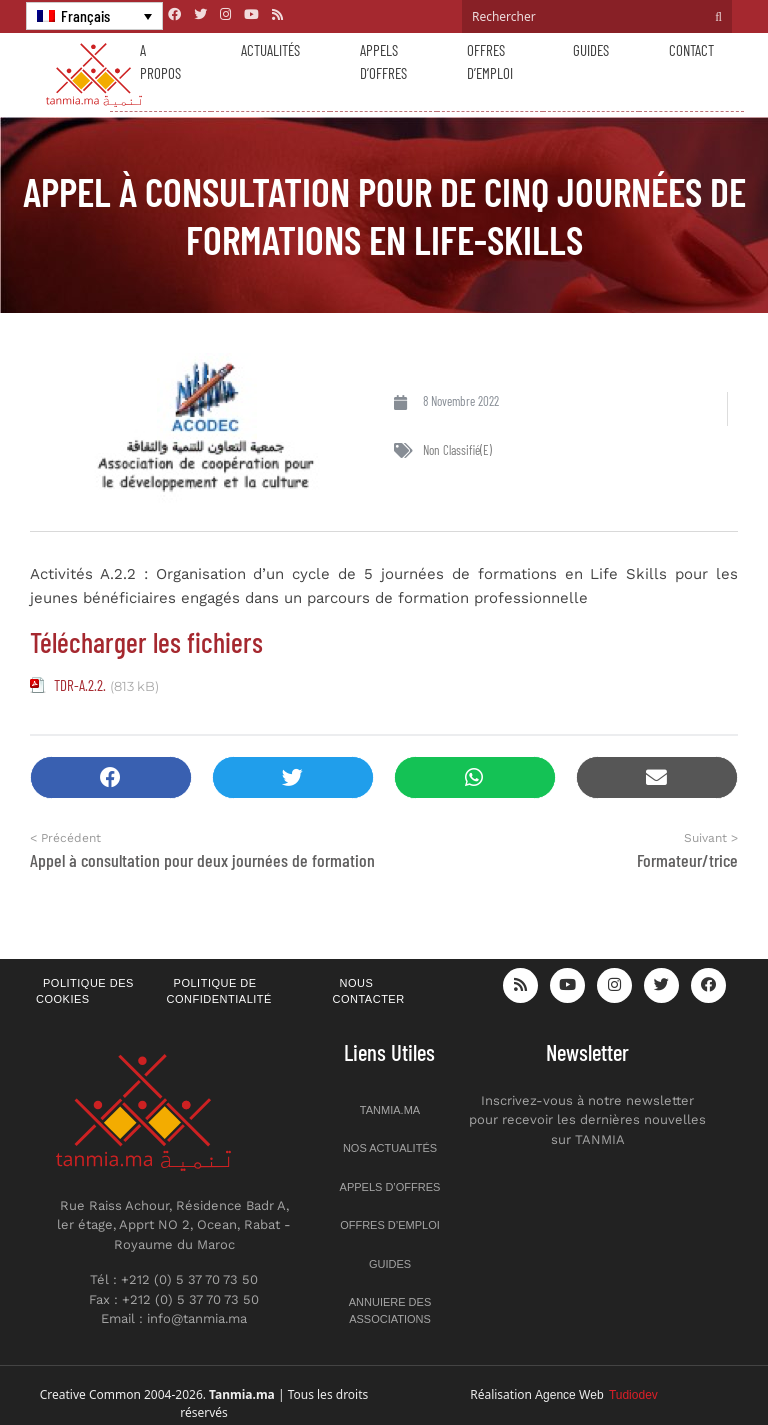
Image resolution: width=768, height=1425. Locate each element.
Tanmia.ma (390, 1110)
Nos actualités (390, 1148)
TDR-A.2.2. (80, 685)
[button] (111, 777)
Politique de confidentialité (219, 991)
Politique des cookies (85, 991)
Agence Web (596, 1395)
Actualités (270, 50)
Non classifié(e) (457, 450)
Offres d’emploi (490, 61)
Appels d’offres (383, 61)
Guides (591, 50)
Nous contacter (369, 991)
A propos (160, 61)
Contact (691, 50)
